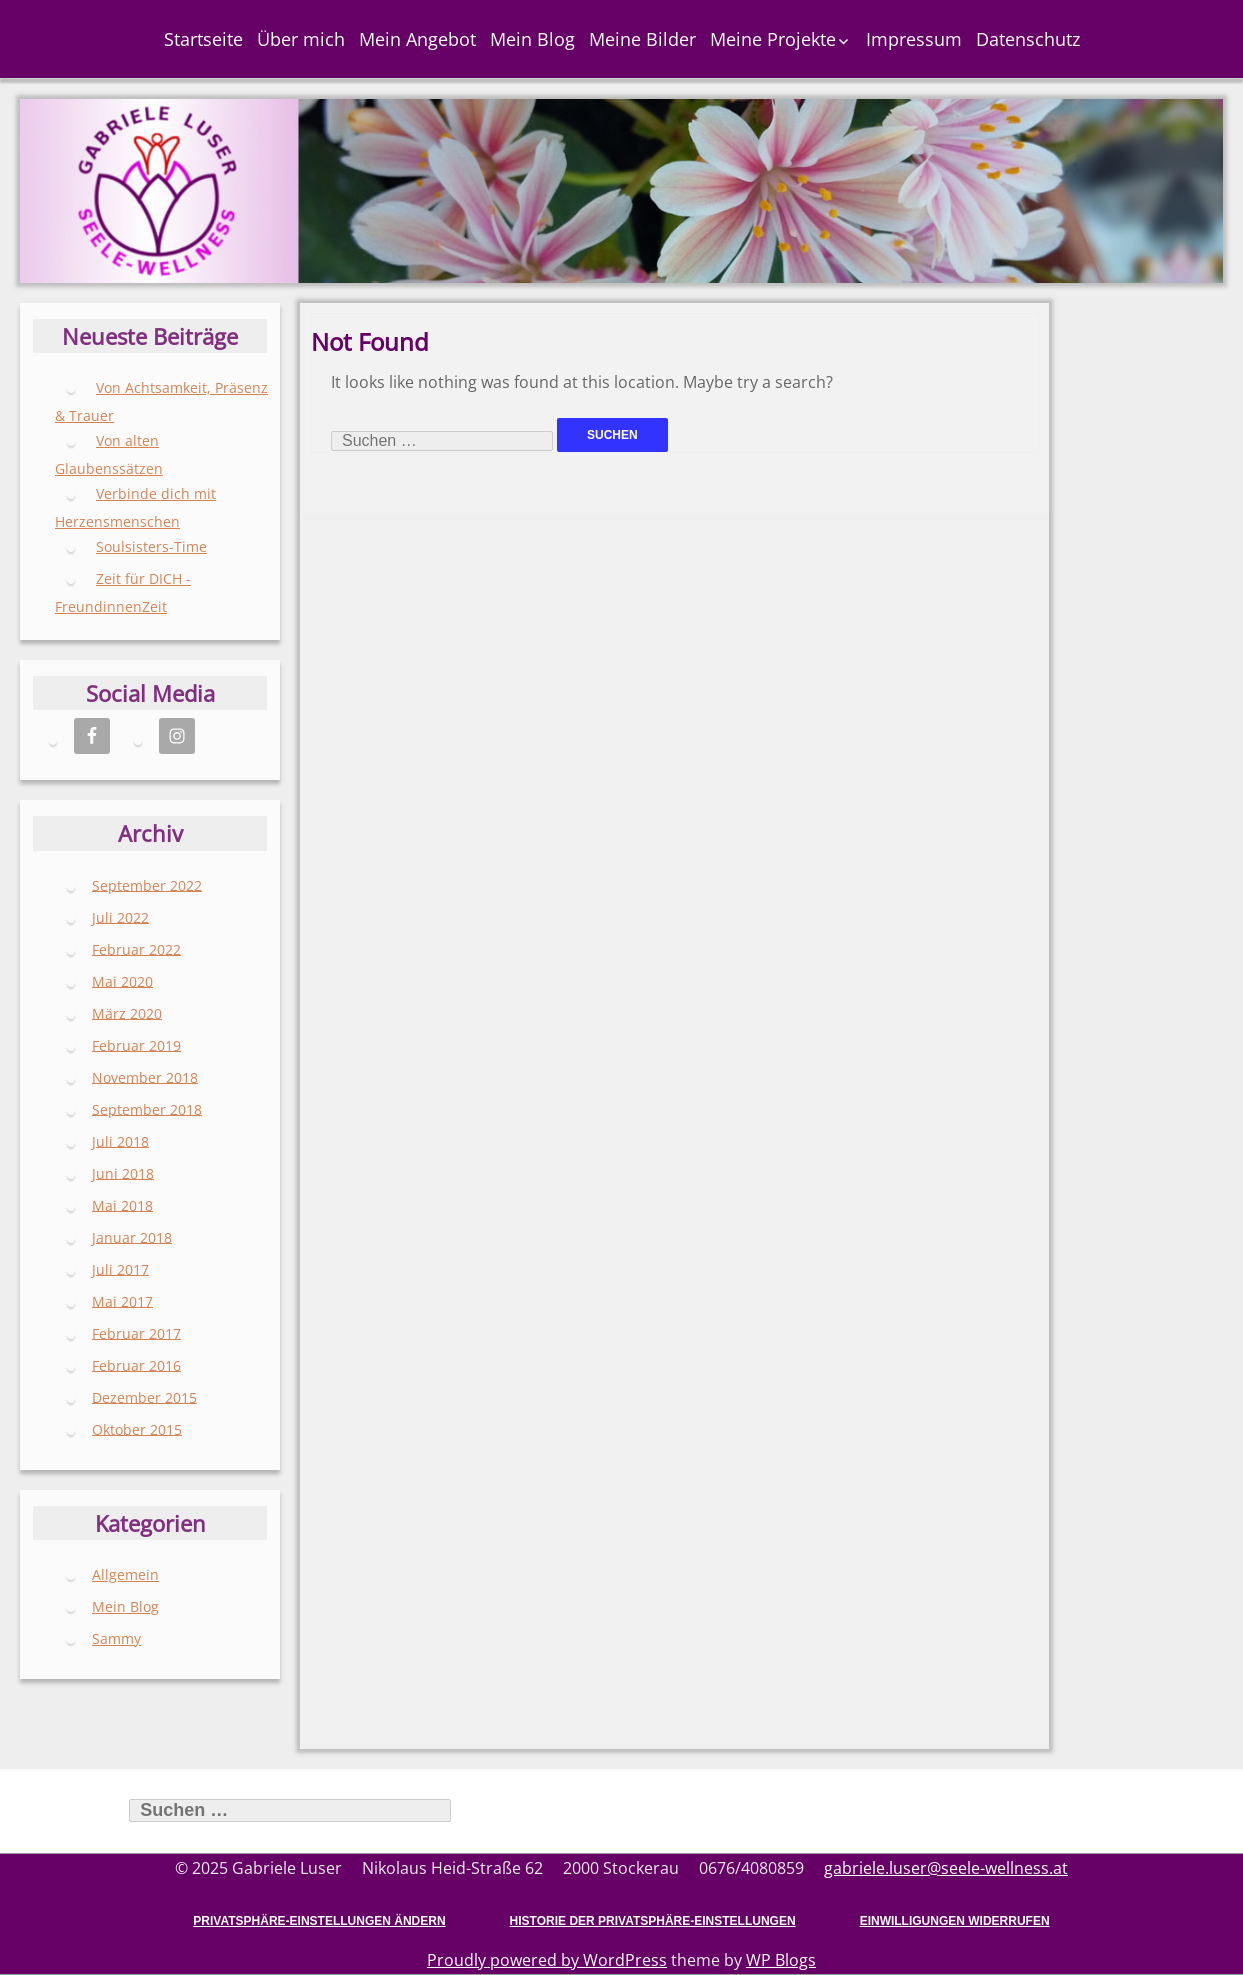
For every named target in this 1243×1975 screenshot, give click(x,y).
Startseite (203, 39)
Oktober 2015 (137, 1428)
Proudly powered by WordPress (547, 1960)
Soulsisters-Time (151, 546)
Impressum (914, 39)
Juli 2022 (120, 916)
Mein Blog (532, 39)
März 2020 (127, 1012)
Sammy (116, 1638)
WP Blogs (781, 1960)
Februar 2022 (136, 948)
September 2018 (147, 1108)
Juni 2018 (123, 1172)
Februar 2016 (136, 1364)
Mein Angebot (417, 39)
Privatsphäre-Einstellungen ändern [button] (319, 1921)
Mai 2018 (122, 1204)
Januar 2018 (132, 1236)
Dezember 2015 (144, 1396)
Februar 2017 (136, 1332)
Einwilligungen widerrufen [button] (955, 1921)
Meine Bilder (642, 39)
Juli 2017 (120, 1268)
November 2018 (145, 1076)
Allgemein (125, 1574)
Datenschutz (1028, 39)
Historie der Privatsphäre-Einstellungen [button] (653, 1921)
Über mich (301, 39)
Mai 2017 (122, 1300)
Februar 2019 (136, 1044)
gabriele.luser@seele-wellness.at (946, 1868)
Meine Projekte (773, 39)
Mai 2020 (122, 980)
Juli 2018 (120, 1140)
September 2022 (147, 884)
